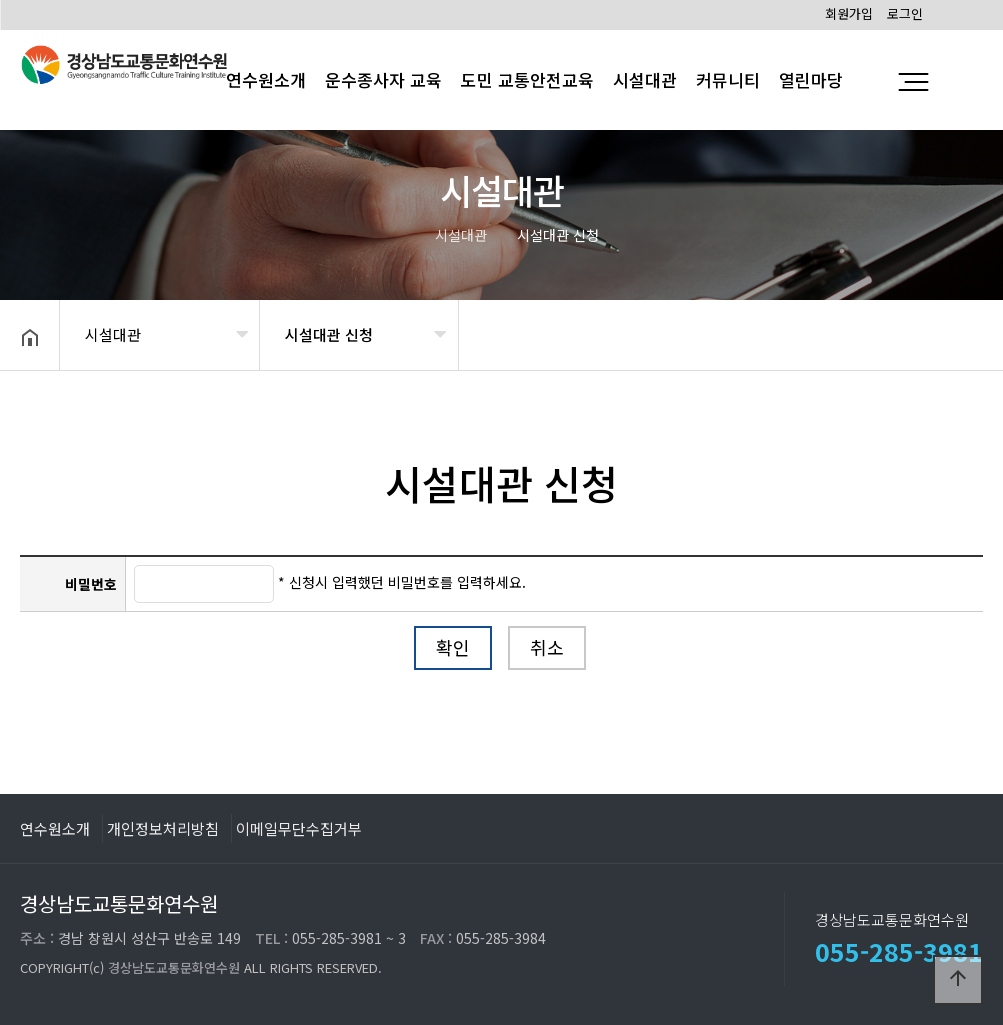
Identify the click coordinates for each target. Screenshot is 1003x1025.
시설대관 (645, 79)
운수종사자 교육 (383, 79)
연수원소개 (55, 828)
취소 (547, 647)
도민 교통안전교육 (527, 79)
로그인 (905, 13)
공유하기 (957, 333)
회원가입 (849, 13)
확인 (453, 647)
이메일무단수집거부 (299, 828)
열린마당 (811, 79)
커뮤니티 (728, 79)
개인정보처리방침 (163, 828)
